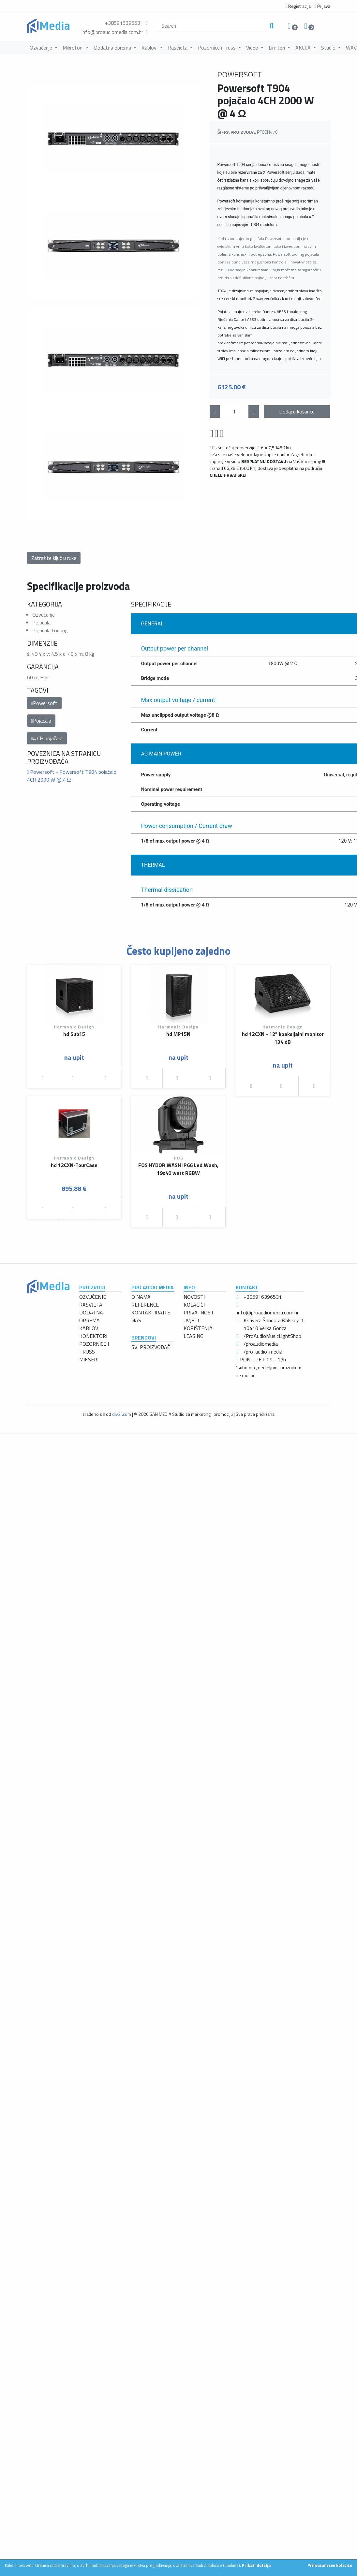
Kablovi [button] (150, 48)
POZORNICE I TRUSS (94, 1347)
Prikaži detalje (256, 2565)
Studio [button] (329, 48)
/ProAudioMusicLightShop (272, 1336)
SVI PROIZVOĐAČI (151, 1347)
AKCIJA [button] (303, 48)
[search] (211, 26)
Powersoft (44, 703)
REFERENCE (145, 1305)
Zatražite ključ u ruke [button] (53, 558)
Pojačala (41, 721)
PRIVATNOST (199, 1312)
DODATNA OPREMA (91, 1316)
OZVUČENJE (92, 1297)
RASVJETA (90, 1305)
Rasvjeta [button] (178, 48)
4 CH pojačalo (47, 738)
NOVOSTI (194, 1297)
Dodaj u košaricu (297, 411)
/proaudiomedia (261, 1344)
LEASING (193, 1336)
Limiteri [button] (277, 48)
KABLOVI (89, 1328)
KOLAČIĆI (194, 1305)
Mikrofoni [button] (74, 48)
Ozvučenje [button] (41, 48)
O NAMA (141, 1297)
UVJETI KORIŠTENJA (198, 1324)
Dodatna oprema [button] (113, 48)
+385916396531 (124, 23)
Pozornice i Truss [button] (217, 48)
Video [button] (253, 48)
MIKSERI (88, 1359)
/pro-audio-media (263, 1351)
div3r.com (121, 1414)
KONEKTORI (93, 1336)
